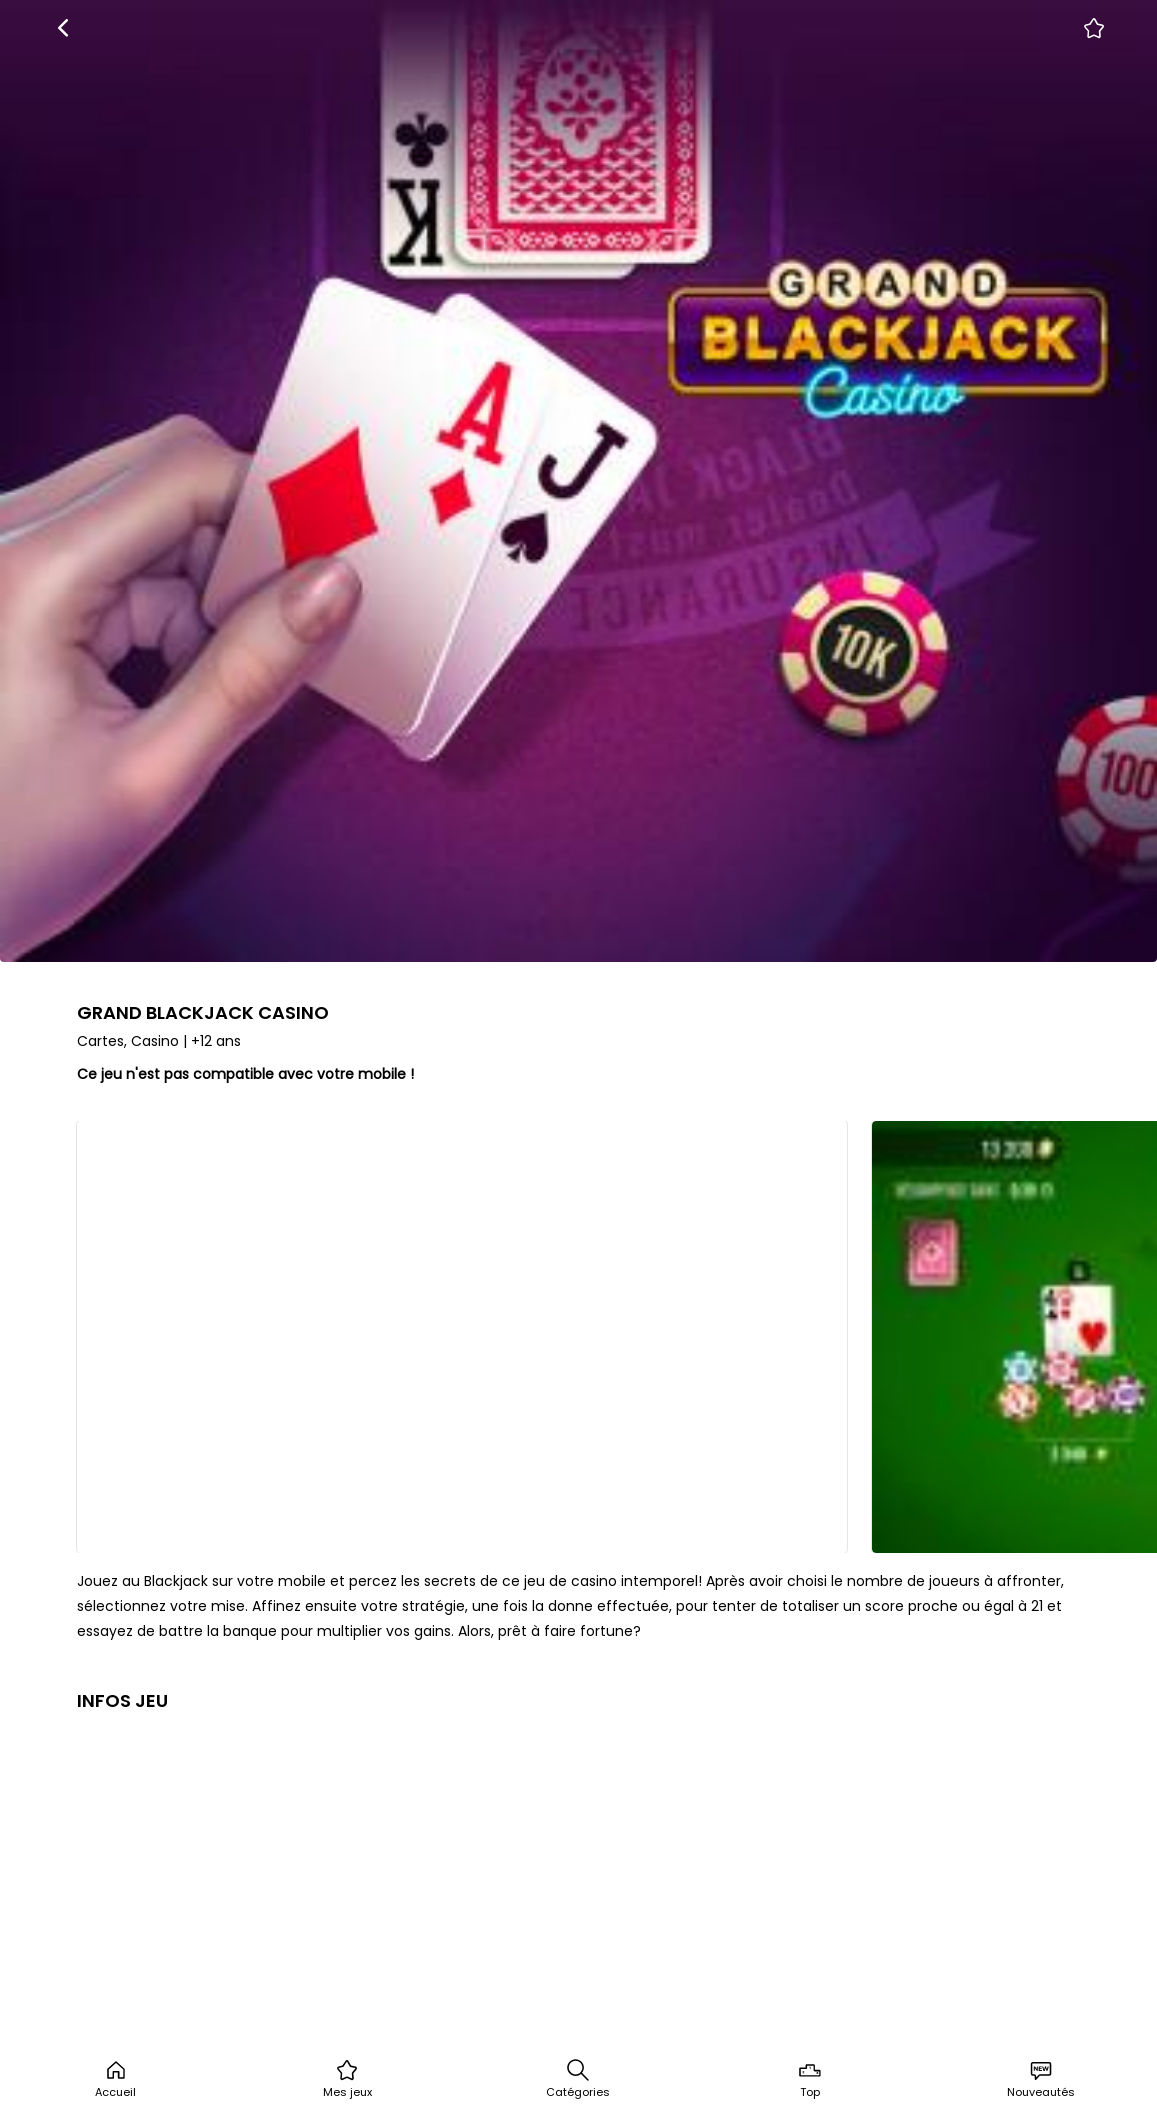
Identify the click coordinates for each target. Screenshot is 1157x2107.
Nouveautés (1041, 2079)
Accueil (115, 2079)
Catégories (578, 2079)
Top (810, 2079)
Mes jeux (347, 2079)
